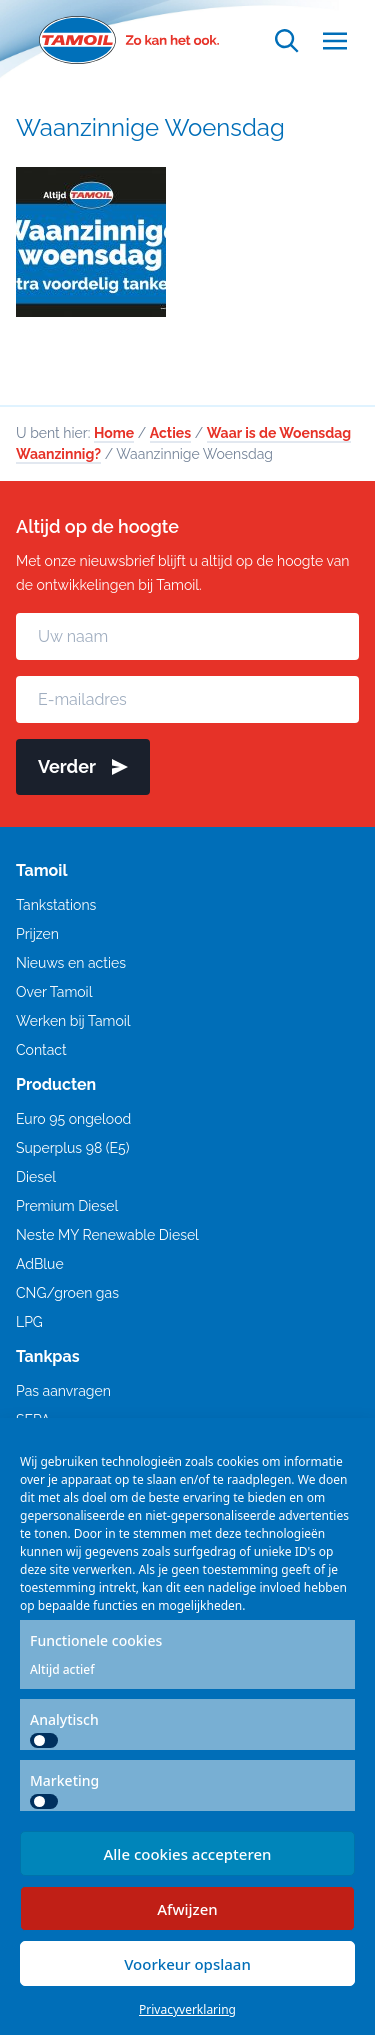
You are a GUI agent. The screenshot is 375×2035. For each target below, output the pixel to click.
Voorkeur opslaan (187, 1964)
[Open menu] (335, 40)
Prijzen (37, 934)
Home (114, 433)
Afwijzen (187, 1909)
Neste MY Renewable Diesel (107, 1235)
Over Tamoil (54, 992)
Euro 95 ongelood (73, 1119)
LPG (29, 1322)
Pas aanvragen (63, 1391)
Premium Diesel (67, 1206)
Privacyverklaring (187, 2009)
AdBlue (40, 1264)
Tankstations (56, 905)
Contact (41, 1050)
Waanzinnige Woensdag (150, 127)
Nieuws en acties (71, 963)
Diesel (36, 1177)
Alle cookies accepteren (187, 1854)
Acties (170, 433)
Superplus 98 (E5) (72, 1148)
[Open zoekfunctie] (287, 40)
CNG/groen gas (67, 1293)
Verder (83, 766)
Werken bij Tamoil (73, 1021)
